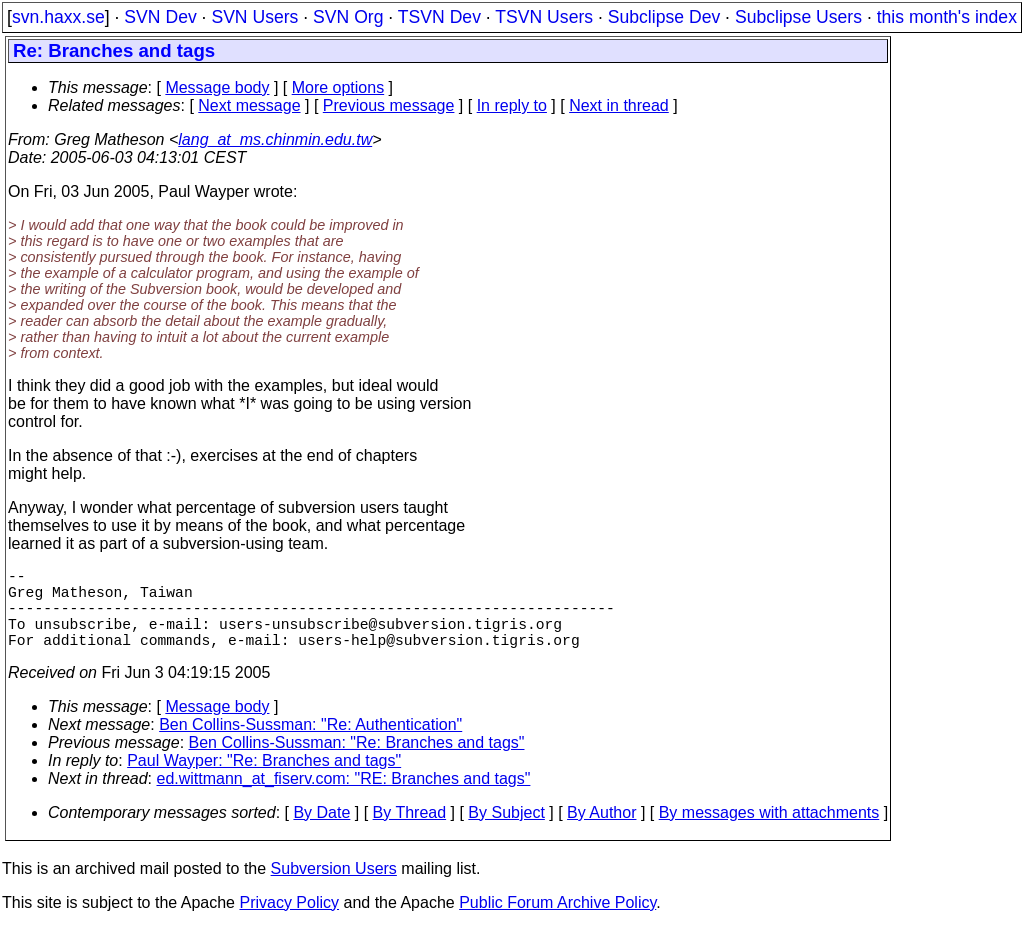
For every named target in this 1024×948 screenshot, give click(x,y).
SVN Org (348, 17)
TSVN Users (544, 17)
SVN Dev (160, 17)
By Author (601, 832)
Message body (217, 87)
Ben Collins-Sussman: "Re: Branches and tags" (357, 762)
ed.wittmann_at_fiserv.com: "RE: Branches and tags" (344, 798)
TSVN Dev (439, 17)
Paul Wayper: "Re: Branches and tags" (264, 780)
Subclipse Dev (664, 17)
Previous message (389, 105)
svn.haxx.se (58, 17)
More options (338, 87)
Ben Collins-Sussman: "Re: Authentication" (310, 744)
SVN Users (254, 17)
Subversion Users (334, 888)
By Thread (410, 832)
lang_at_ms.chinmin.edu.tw (275, 139)
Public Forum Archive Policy (557, 922)
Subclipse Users (798, 17)
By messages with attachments (769, 832)
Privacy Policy (289, 922)
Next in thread (619, 105)
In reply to (512, 105)
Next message (249, 105)
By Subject (506, 832)
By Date (321, 832)
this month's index (947, 17)
